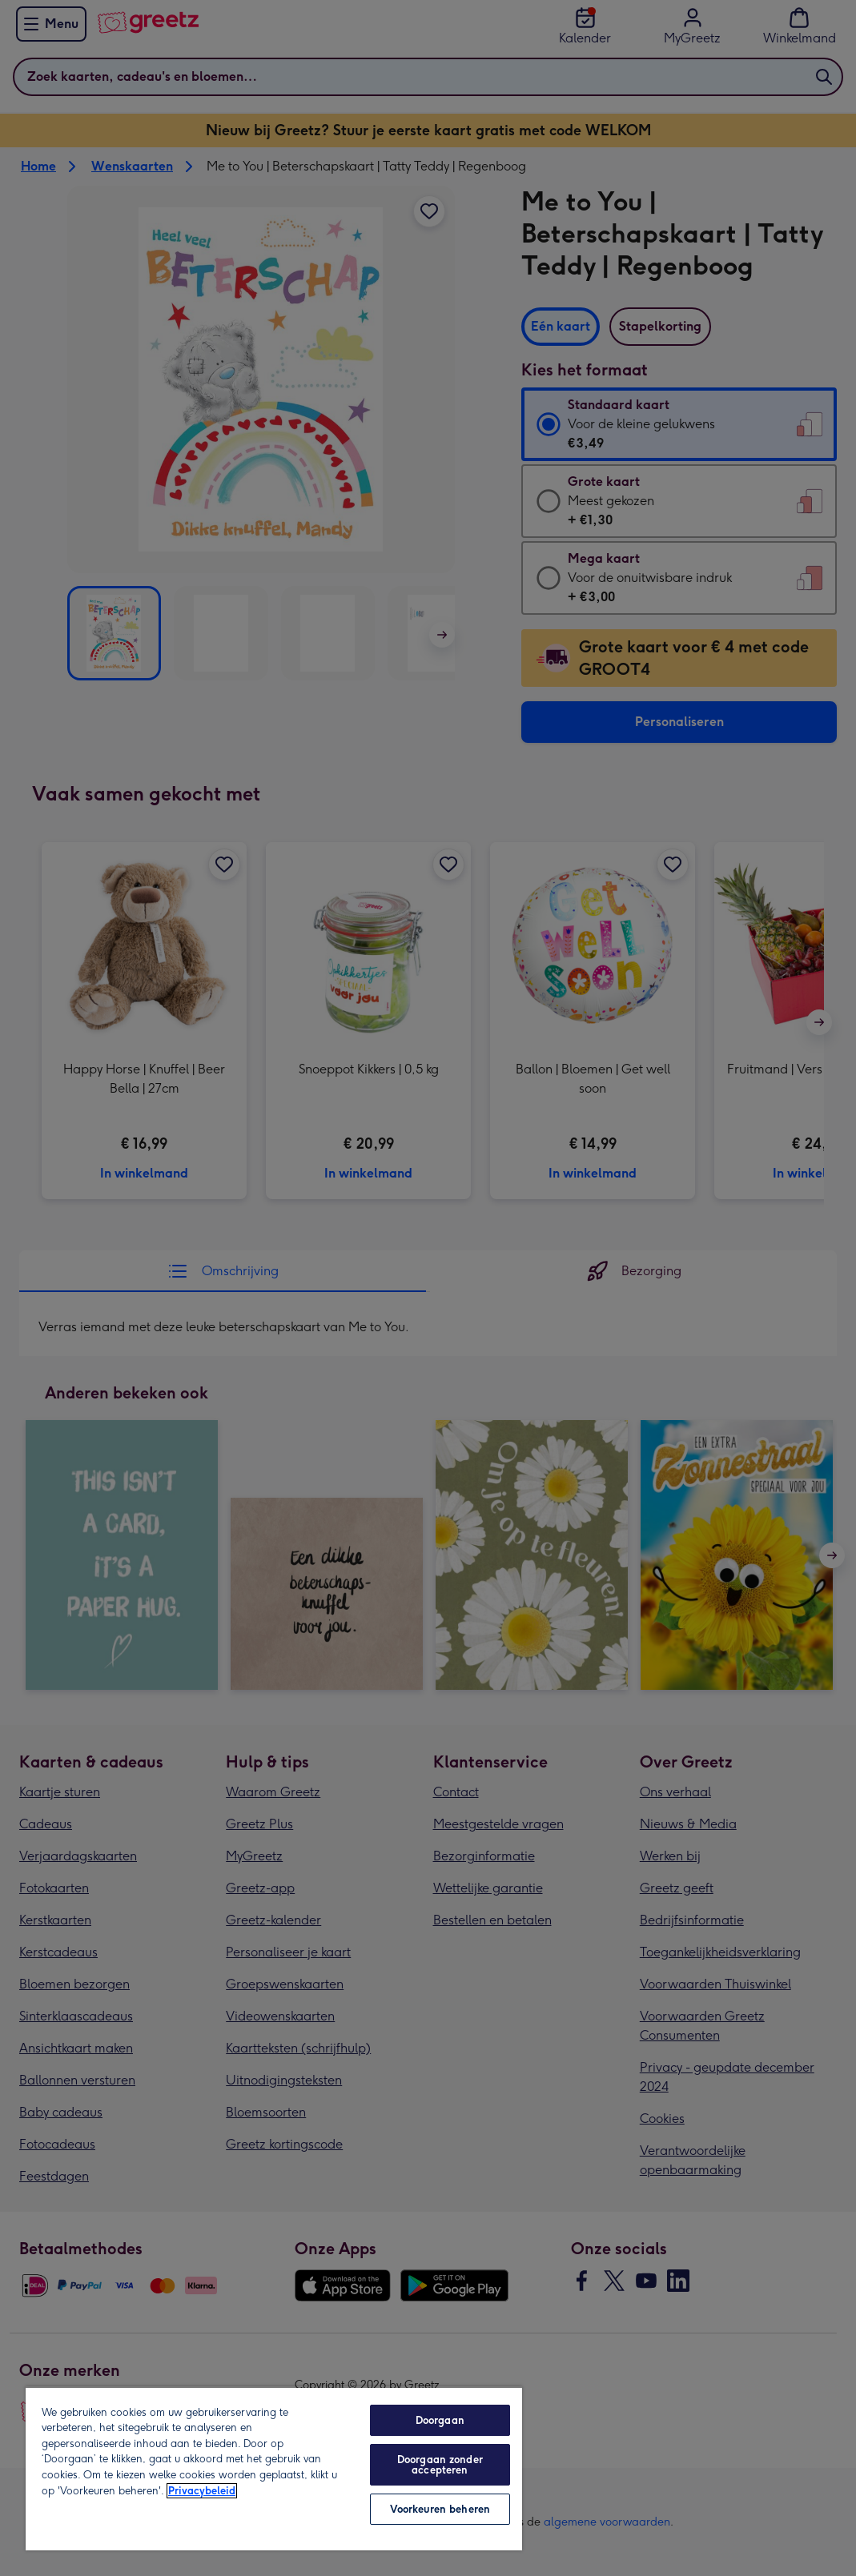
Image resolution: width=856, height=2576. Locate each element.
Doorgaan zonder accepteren (440, 2465)
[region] (274, 2468)
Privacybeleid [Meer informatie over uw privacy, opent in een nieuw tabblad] (201, 2491)
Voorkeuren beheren (440, 2509)
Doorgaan (440, 2420)
